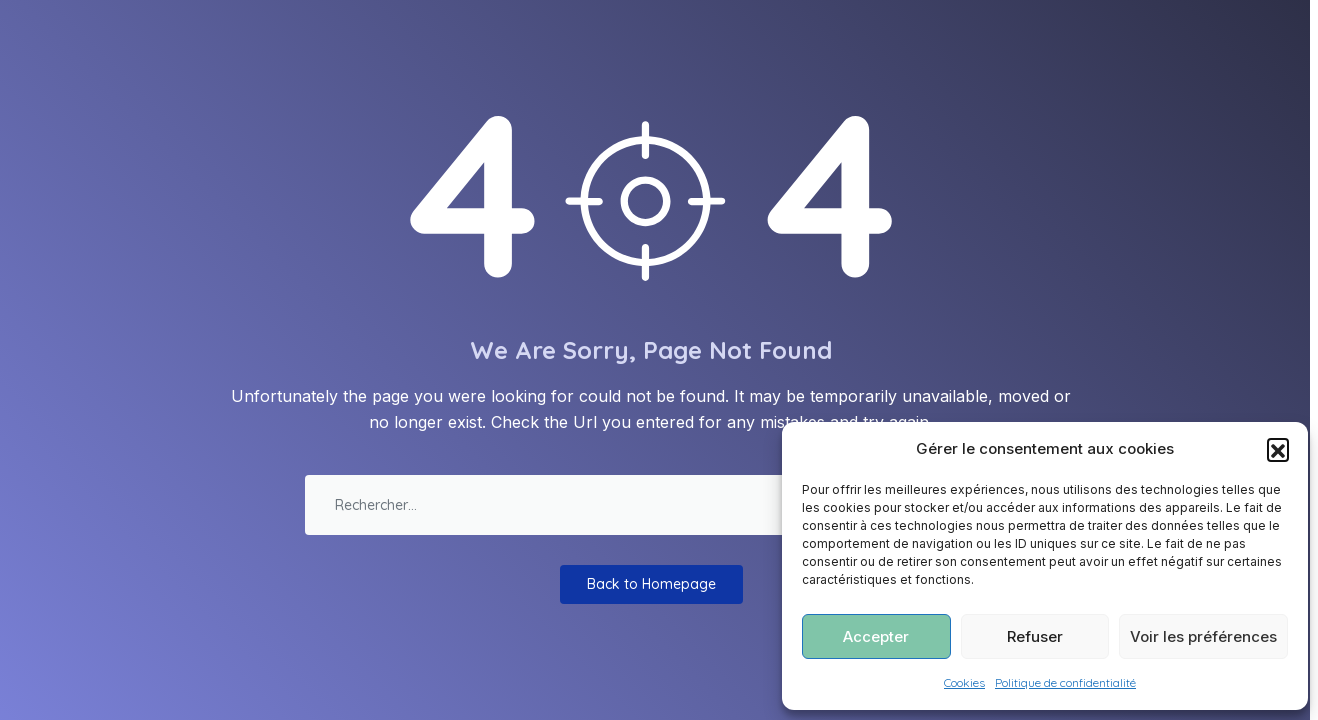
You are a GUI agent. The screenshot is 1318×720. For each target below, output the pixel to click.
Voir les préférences (1203, 636)
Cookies (964, 682)
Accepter (876, 636)
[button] (1278, 449)
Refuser (1035, 636)
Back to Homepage (651, 584)
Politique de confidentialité (1065, 682)
